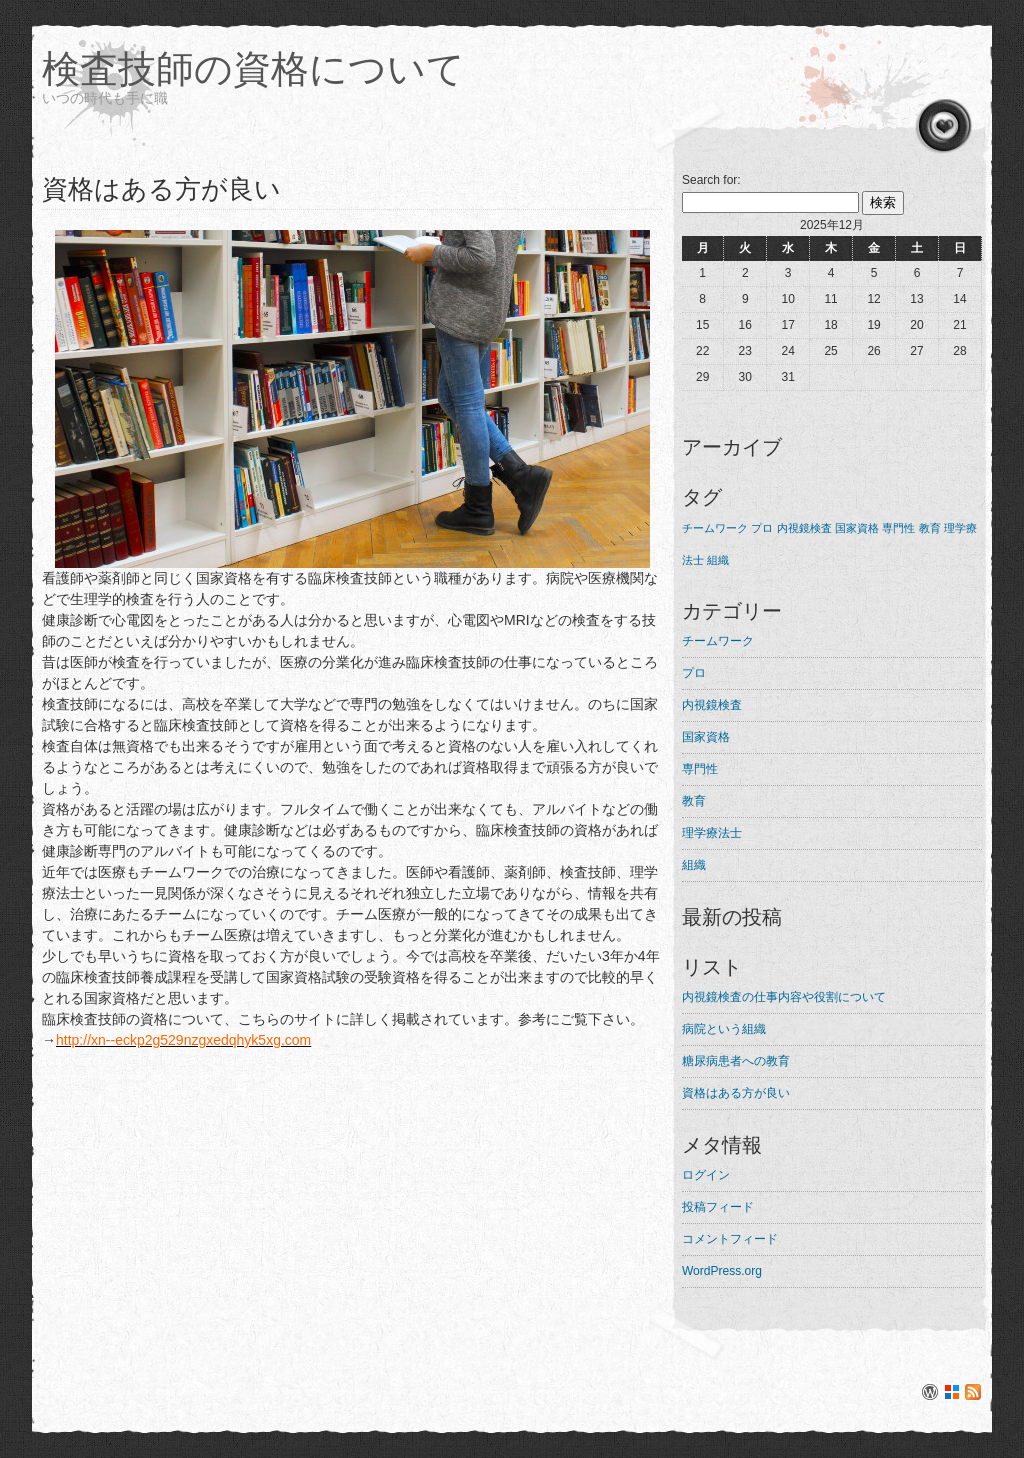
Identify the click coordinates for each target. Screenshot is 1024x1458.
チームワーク (718, 641)
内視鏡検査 (712, 705)
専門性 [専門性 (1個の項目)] (898, 528)
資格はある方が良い (736, 1093)
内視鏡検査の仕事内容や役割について (784, 997)
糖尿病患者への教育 (736, 1061)
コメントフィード (730, 1239)
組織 (694, 865)
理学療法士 (712, 833)
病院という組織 (724, 1029)
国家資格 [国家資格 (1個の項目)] (857, 528)
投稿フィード (718, 1207)
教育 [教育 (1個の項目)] (930, 528)
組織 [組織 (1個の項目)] (718, 560)
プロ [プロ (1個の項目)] (762, 528)
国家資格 (706, 737)
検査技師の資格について (253, 69)
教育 (694, 801)
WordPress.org (722, 1271)
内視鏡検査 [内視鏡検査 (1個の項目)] (804, 528)
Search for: (711, 180)
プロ (694, 673)
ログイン (706, 1175)
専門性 (700, 769)
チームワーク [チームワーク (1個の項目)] (715, 528)
